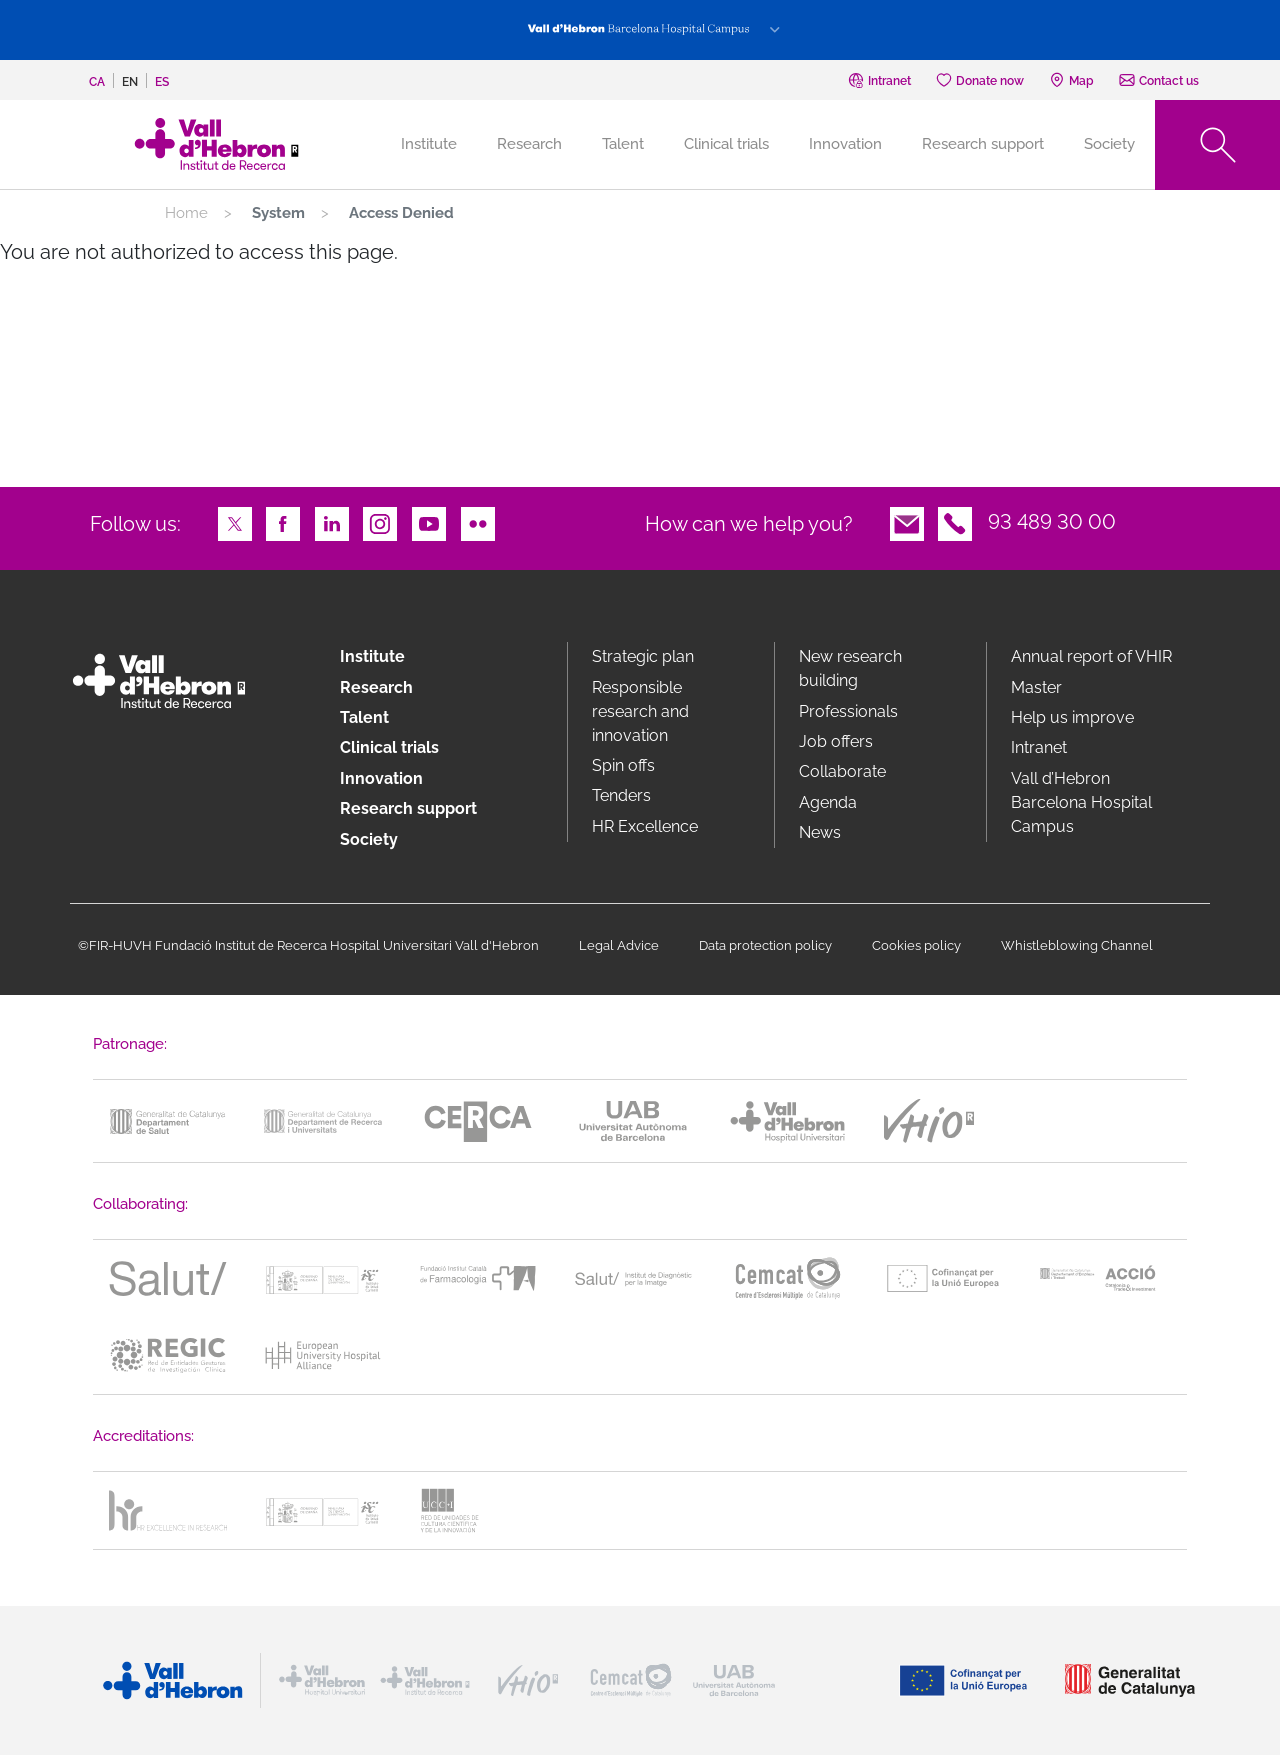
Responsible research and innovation (640, 711)
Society (1109, 144)
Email (907, 522)
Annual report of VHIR (1091, 656)
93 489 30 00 (1052, 522)
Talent (623, 144)
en (130, 82)
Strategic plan (643, 656)
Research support (983, 144)
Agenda (828, 802)
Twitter (235, 522)
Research (529, 144)
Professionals (848, 711)
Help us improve (1072, 717)
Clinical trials (726, 144)
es (162, 82)
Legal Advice (619, 945)
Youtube (429, 522)
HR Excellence (645, 826)
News (820, 832)
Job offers (836, 741)
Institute (372, 656)
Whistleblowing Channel (1077, 945)
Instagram (380, 522)
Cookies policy (916, 945)
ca (97, 82)
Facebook (283, 522)
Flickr (478, 522)
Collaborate (842, 771)
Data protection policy (765, 945)
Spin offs (623, 765)
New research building (850, 668)
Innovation (845, 144)
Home (186, 213)
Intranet (1039, 747)
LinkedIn (332, 522)
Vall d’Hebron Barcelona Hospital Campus (1081, 802)
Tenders (621, 795)
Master (1036, 687)
